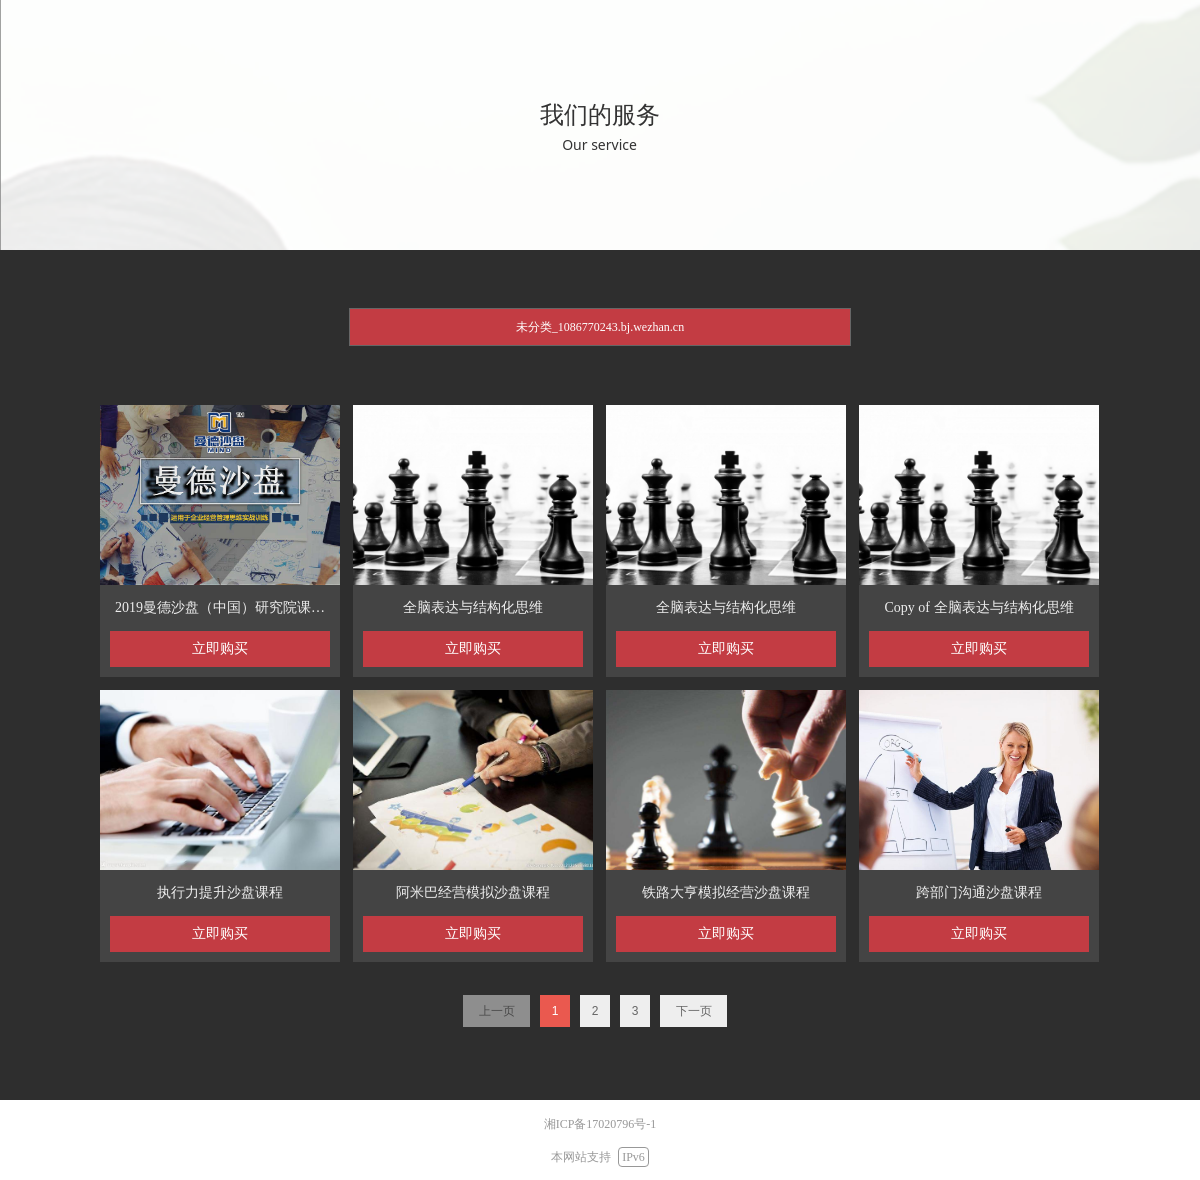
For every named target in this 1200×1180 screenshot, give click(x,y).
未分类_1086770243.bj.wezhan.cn (600, 327)
